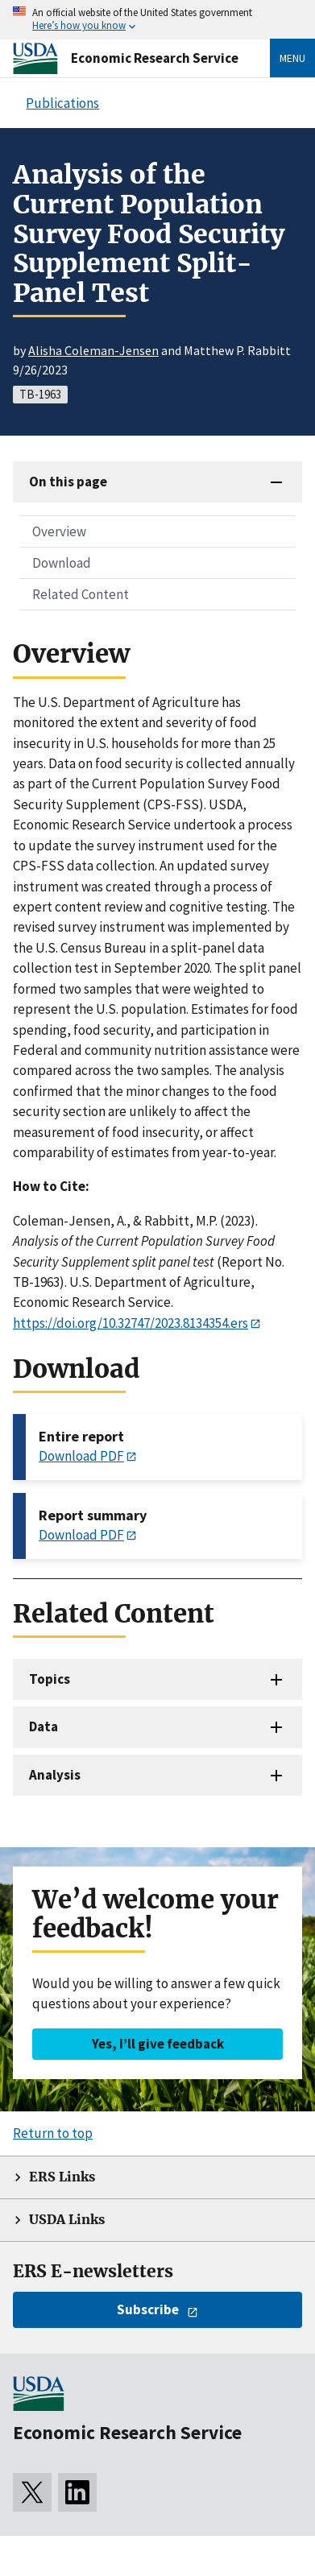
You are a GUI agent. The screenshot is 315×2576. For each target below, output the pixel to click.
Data (43, 1726)
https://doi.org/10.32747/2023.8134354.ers (130, 1323)
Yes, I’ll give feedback (158, 2044)
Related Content (80, 594)
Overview (59, 531)
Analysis (55, 1775)
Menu (292, 58)
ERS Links (62, 2177)
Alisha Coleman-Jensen (93, 350)
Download (61, 563)
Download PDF (81, 1456)
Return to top (53, 2133)
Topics (49, 1679)
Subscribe (148, 2309)
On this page (68, 481)
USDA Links (67, 2219)
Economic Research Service (154, 58)
